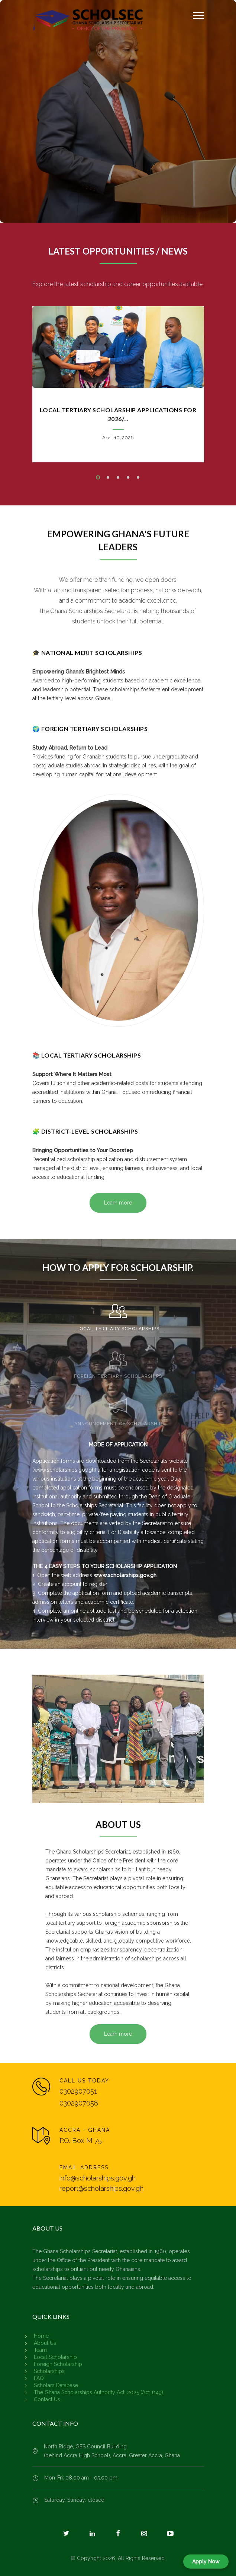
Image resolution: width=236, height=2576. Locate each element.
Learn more (118, 1203)
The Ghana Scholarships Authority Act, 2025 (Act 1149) (98, 2392)
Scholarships (49, 2371)
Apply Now (206, 2561)
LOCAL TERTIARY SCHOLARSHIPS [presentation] (118, 1328)
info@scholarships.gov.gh (97, 2178)
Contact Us (47, 2399)
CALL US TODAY (84, 2081)
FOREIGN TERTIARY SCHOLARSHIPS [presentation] (118, 1376)
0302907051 (78, 2091)
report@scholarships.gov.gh (101, 2188)
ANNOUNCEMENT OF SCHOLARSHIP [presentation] (118, 1423)
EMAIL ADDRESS (84, 2167)
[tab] (118, 1314)
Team (40, 2350)
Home (41, 2336)
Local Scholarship (55, 2357)
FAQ (39, 2378)
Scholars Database (56, 2385)
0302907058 (78, 2103)
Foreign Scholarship (58, 2364)
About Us (45, 2343)
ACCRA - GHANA (84, 2130)
